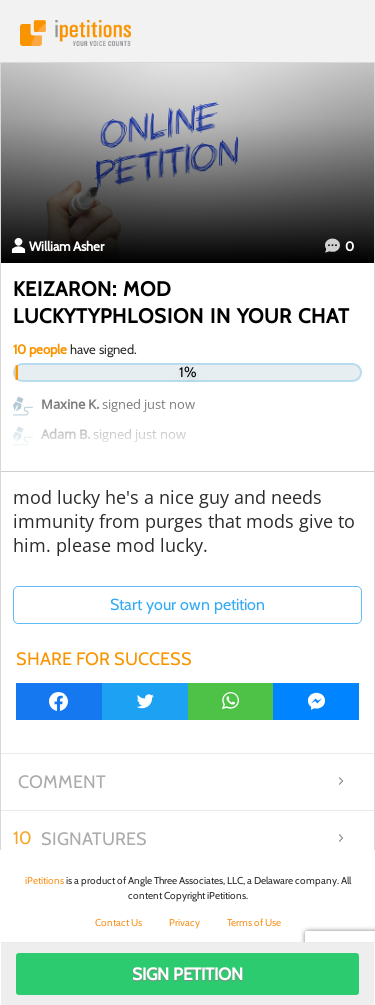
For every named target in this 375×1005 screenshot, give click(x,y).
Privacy (184, 922)
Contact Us (118, 922)
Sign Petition (187, 974)
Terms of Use (254, 922)
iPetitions (187, 33)
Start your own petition (187, 604)
